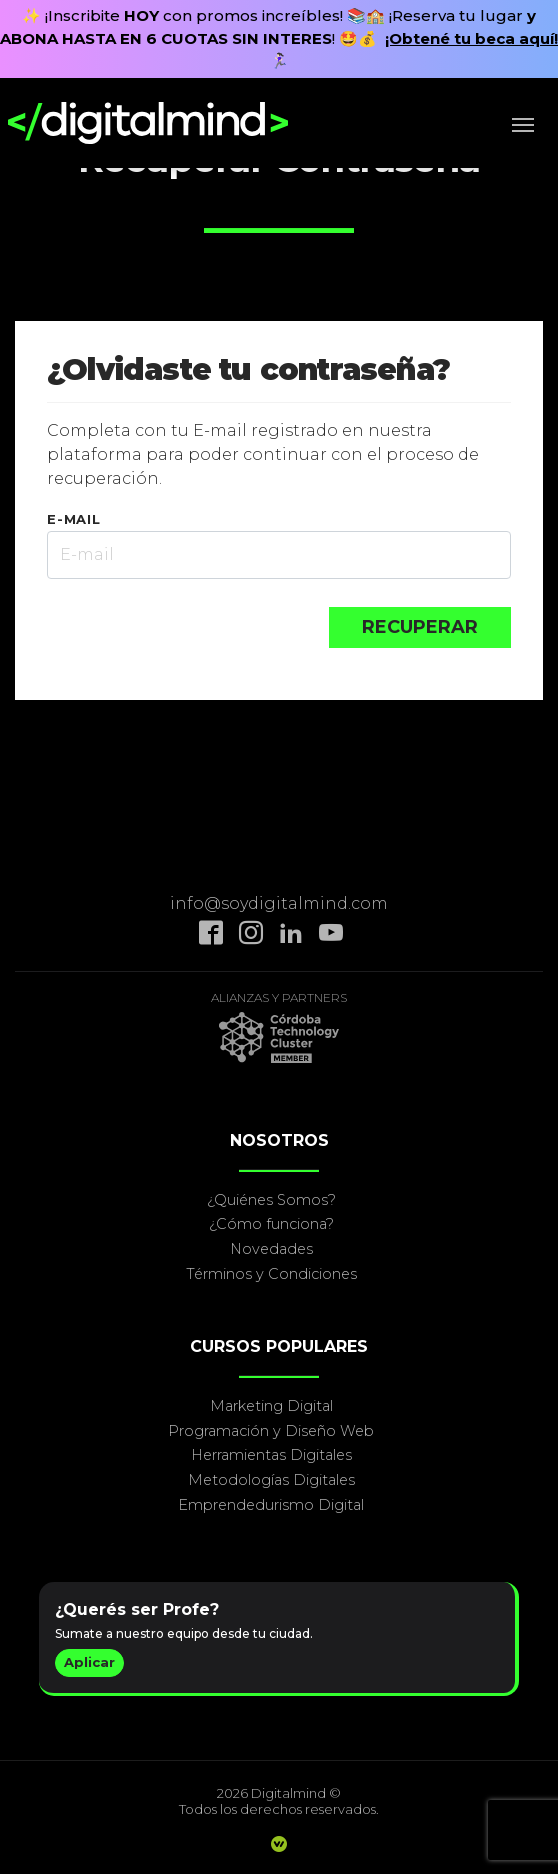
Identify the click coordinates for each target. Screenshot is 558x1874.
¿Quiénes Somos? (271, 1200)
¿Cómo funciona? (271, 1224)
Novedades (271, 1249)
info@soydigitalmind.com (279, 903)
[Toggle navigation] (529, 123)
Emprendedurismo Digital (271, 1505)
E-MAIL (74, 519)
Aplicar (89, 1662)
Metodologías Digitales (271, 1480)
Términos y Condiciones (271, 1274)
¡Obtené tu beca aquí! (471, 38)
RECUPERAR (420, 627)
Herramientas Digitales (271, 1455)
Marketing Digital (271, 1406)
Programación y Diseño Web (271, 1431)
